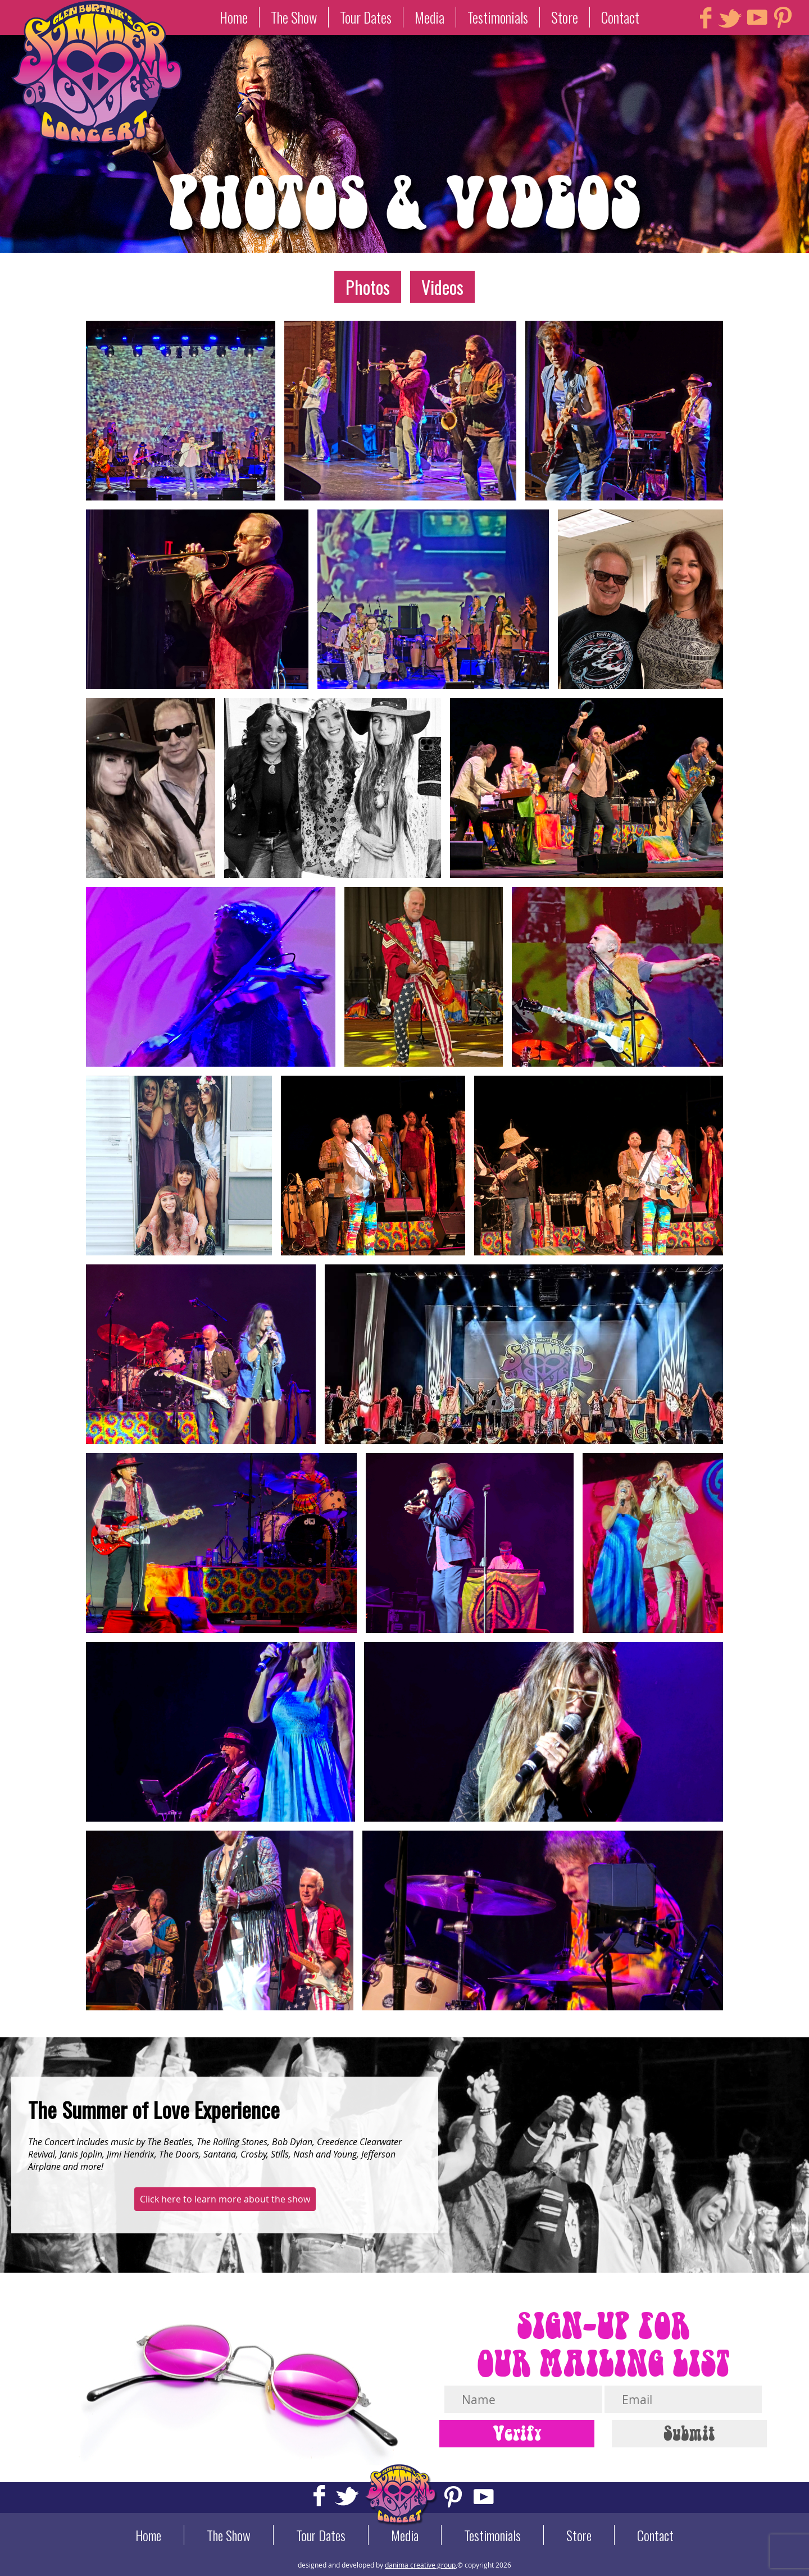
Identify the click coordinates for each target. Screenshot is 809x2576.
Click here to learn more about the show (225, 2199)
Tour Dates (366, 17)
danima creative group (420, 2564)
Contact (620, 17)
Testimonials (497, 17)
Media (429, 17)
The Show (294, 17)
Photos (368, 287)
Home (234, 17)
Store (564, 17)
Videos (442, 287)
